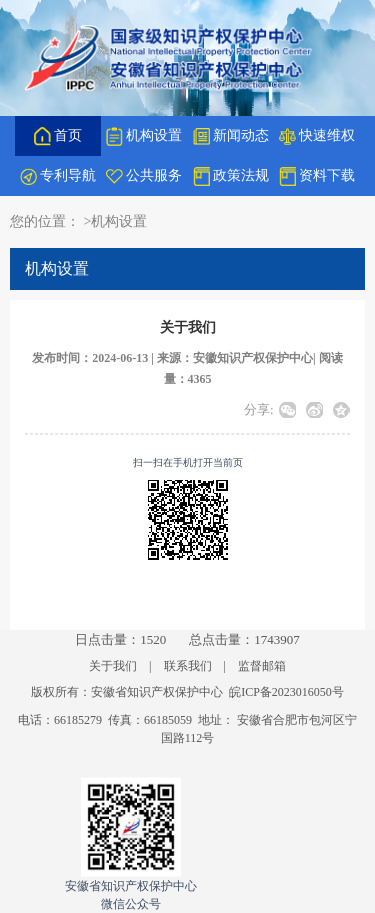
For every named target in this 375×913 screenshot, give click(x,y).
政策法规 (231, 176)
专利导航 (58, 176)
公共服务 (144, 175)
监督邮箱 (262, 666)
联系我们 (188, 666)
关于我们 (113, 666)
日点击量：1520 (120, 639)
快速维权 (317, 136)
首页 (58, 136)
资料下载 (317, 176)
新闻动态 (231, 136)
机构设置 (144, 136)
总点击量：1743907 (244, 639)
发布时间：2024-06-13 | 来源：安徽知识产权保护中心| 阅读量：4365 (187, 369)
